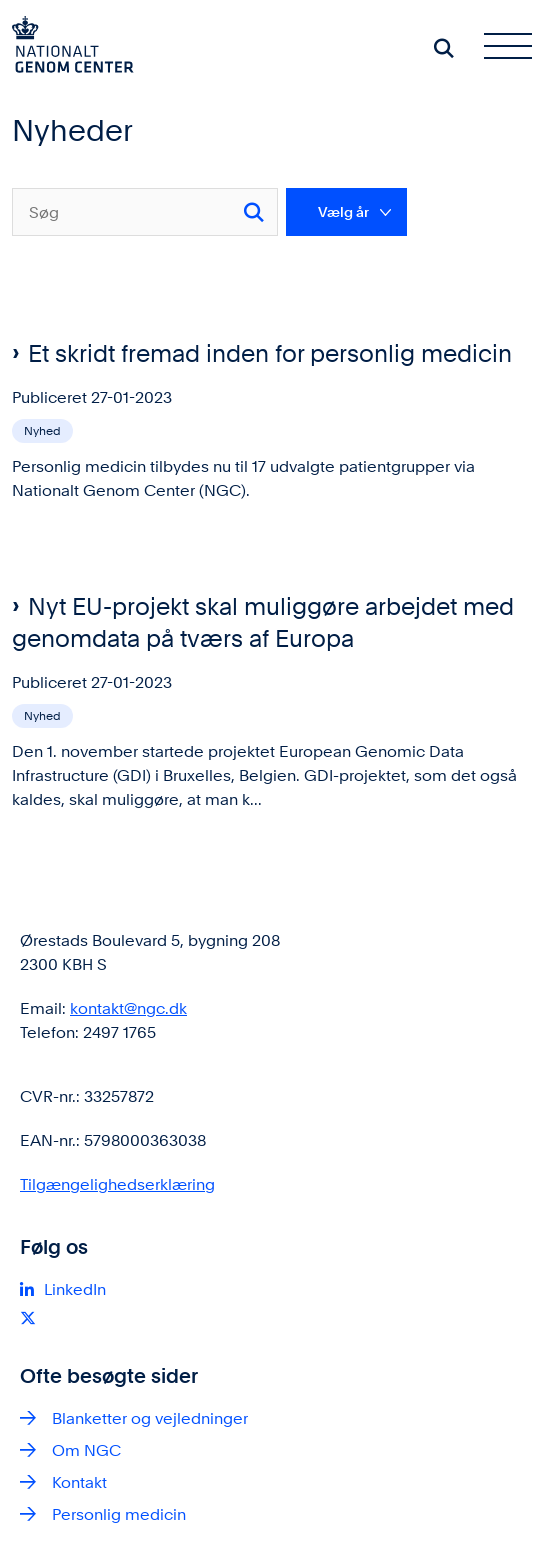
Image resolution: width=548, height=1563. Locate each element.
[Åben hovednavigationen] (516, 48)
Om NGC (86, 1450)
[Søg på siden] (444, 48)
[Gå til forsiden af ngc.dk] (67, 48)
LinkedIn (75, 1289)
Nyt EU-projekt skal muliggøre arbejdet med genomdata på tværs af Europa (263, 622)
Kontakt (79, 1482)
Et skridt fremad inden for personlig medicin (270, 353)
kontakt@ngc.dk (128, 1008)
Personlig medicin (119, 1514)
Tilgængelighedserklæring (117, 1184)
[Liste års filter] (346, 212)
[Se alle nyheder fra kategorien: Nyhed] (44, 429)
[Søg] (145, 212)
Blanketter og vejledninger (150, 1418)
